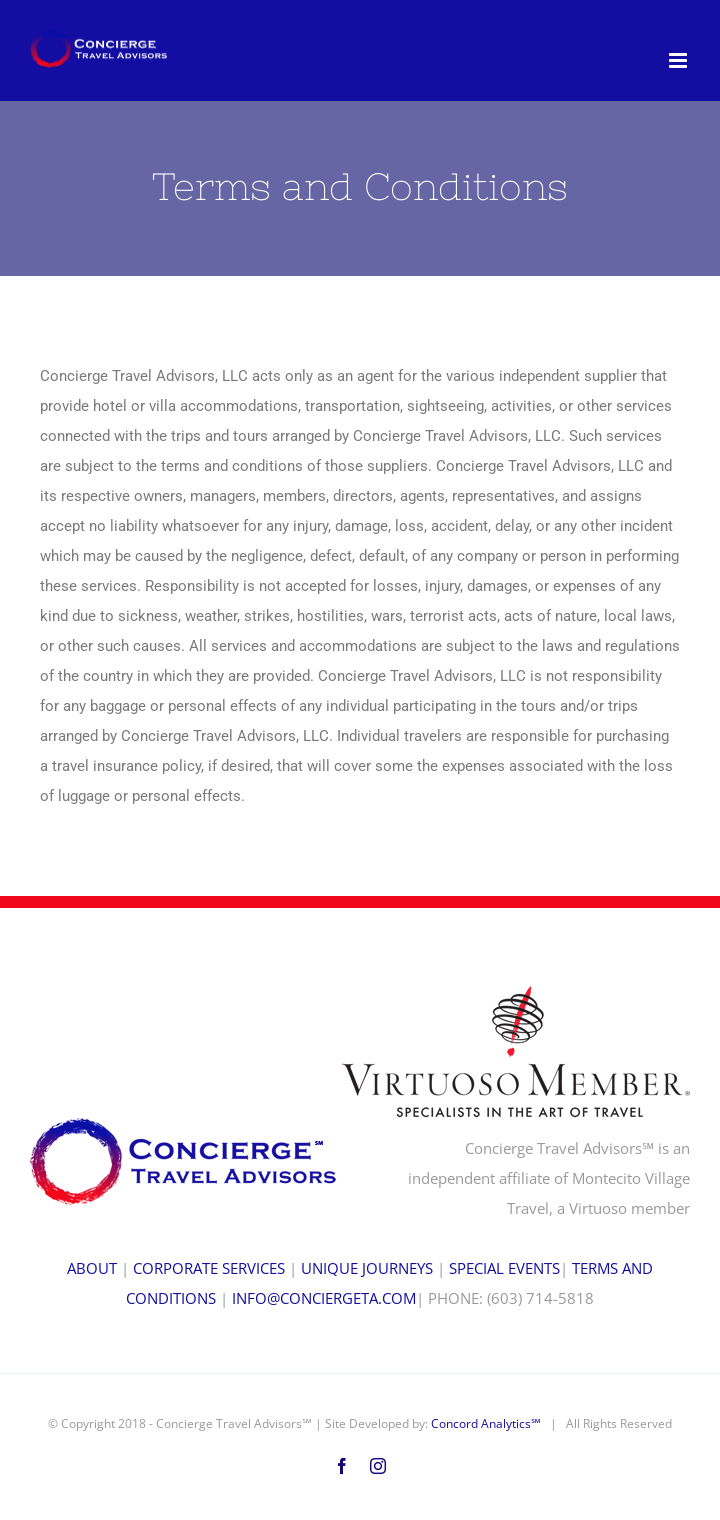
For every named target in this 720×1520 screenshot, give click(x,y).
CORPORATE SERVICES (209, 1268)
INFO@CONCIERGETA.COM (324, 1298)
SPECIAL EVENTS (504, 1268)
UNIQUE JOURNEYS (367, 1268)
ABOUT (92, 1268)
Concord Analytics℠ (486, 1423)
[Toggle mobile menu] (679, 60)
